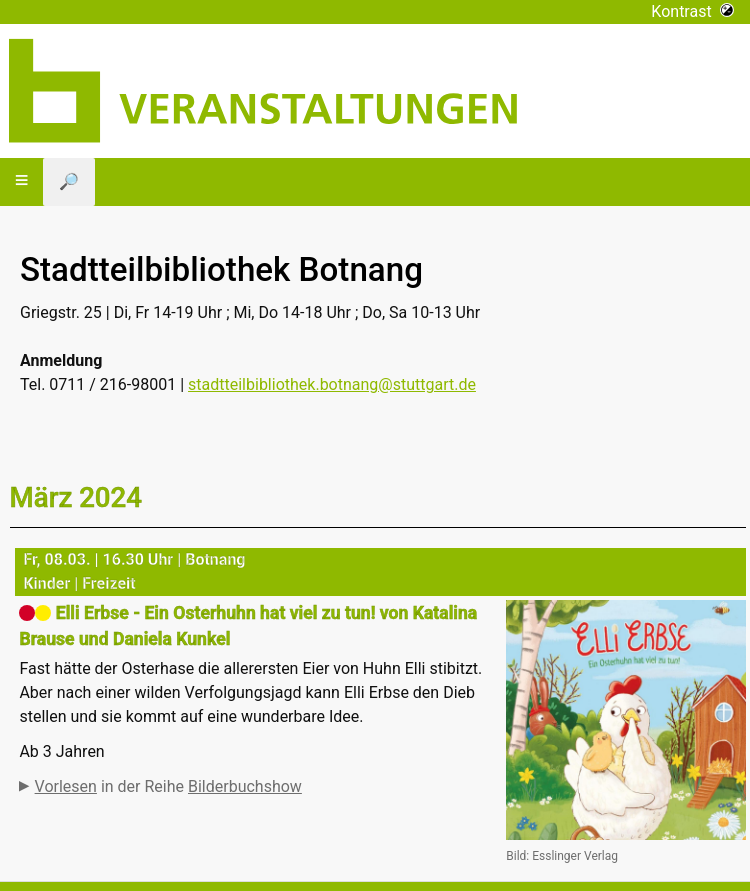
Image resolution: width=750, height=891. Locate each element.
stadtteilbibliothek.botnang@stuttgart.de (332, 384)
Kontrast (692, 11)
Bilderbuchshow (245, 786)
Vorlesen (66, 786)
